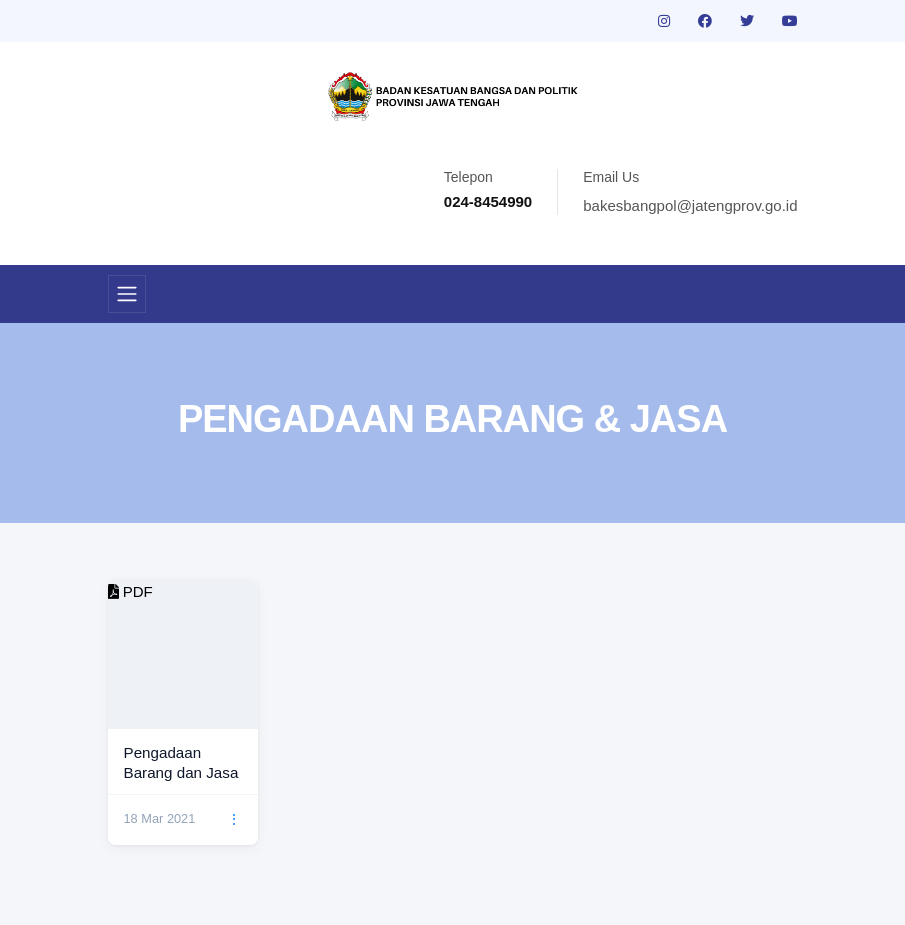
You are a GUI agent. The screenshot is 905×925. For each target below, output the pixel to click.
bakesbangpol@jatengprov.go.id (690, 205)
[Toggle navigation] (127, 294)
